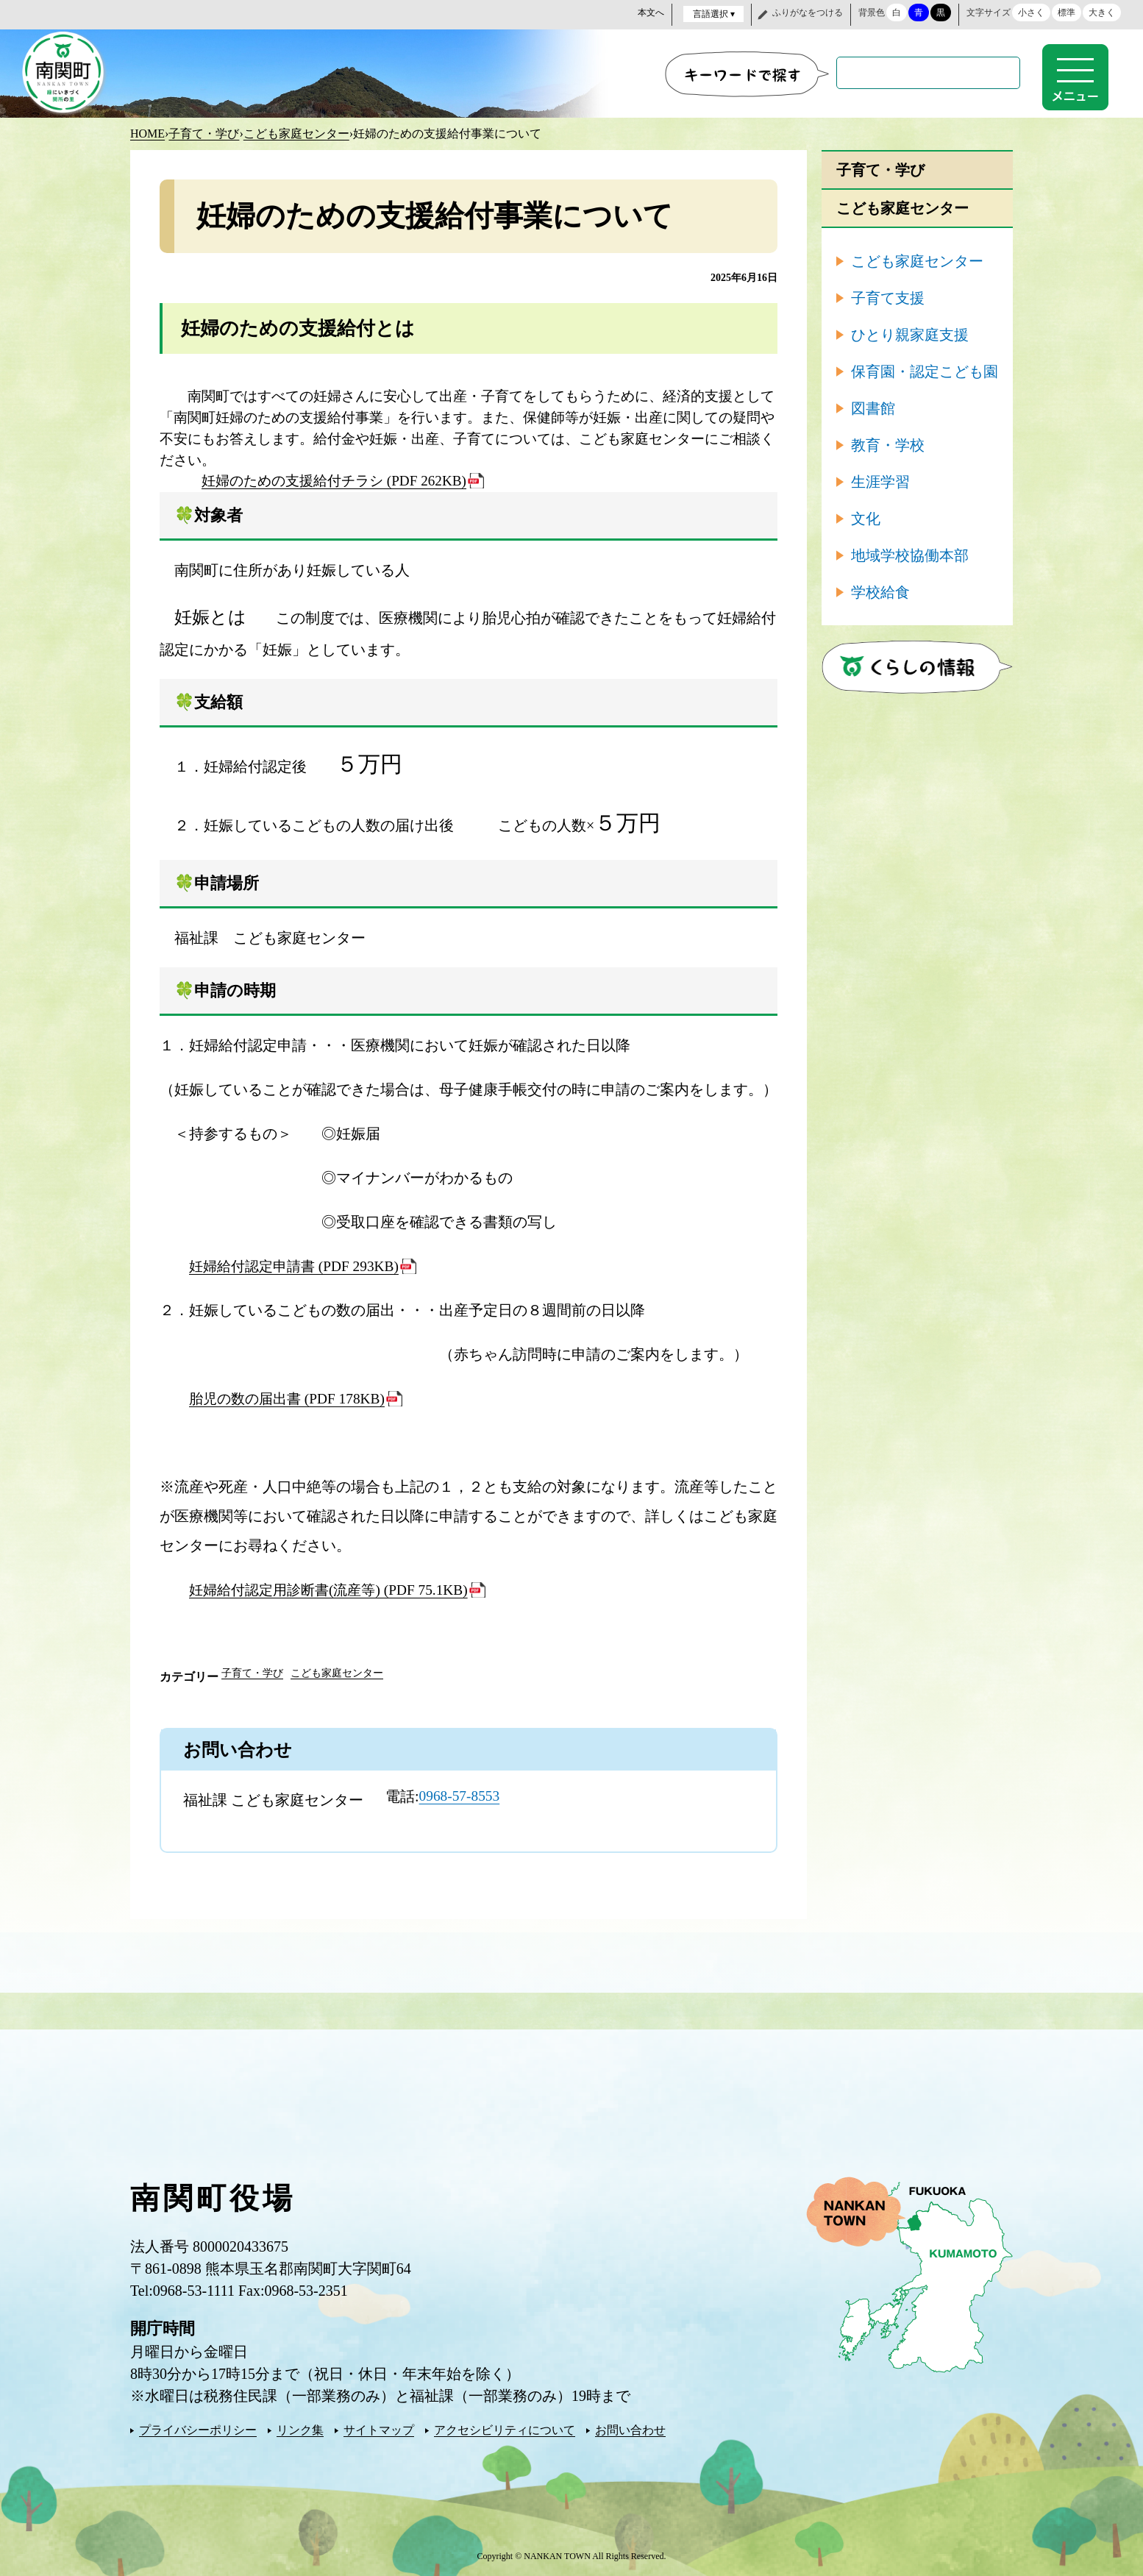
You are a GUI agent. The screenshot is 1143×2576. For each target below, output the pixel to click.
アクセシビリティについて (504, 2428)
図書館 (873, 407)
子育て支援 (888, 296)
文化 (865, 517)
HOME (147, 132)
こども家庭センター (296, 132)
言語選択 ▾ (714, 14)
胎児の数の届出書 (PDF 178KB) (291, 1397)
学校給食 (880, 591)
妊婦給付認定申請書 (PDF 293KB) (298, 1264)
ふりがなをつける (807, 12)
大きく (1102, 12)
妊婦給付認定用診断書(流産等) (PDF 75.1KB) (334, 1588)
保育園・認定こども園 (924, 370)
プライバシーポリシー (198, 2428)
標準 (1066, 12)
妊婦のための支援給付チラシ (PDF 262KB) (334, 479)
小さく (1031, 12)
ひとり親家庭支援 (910, 333)
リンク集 (300, 2428)
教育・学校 (888, 443)
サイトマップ (378, 2428)
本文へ (651, 12)
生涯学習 (880, 480)
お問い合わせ (630, 2428)
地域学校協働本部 (910, 554)
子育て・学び (203, 132)
